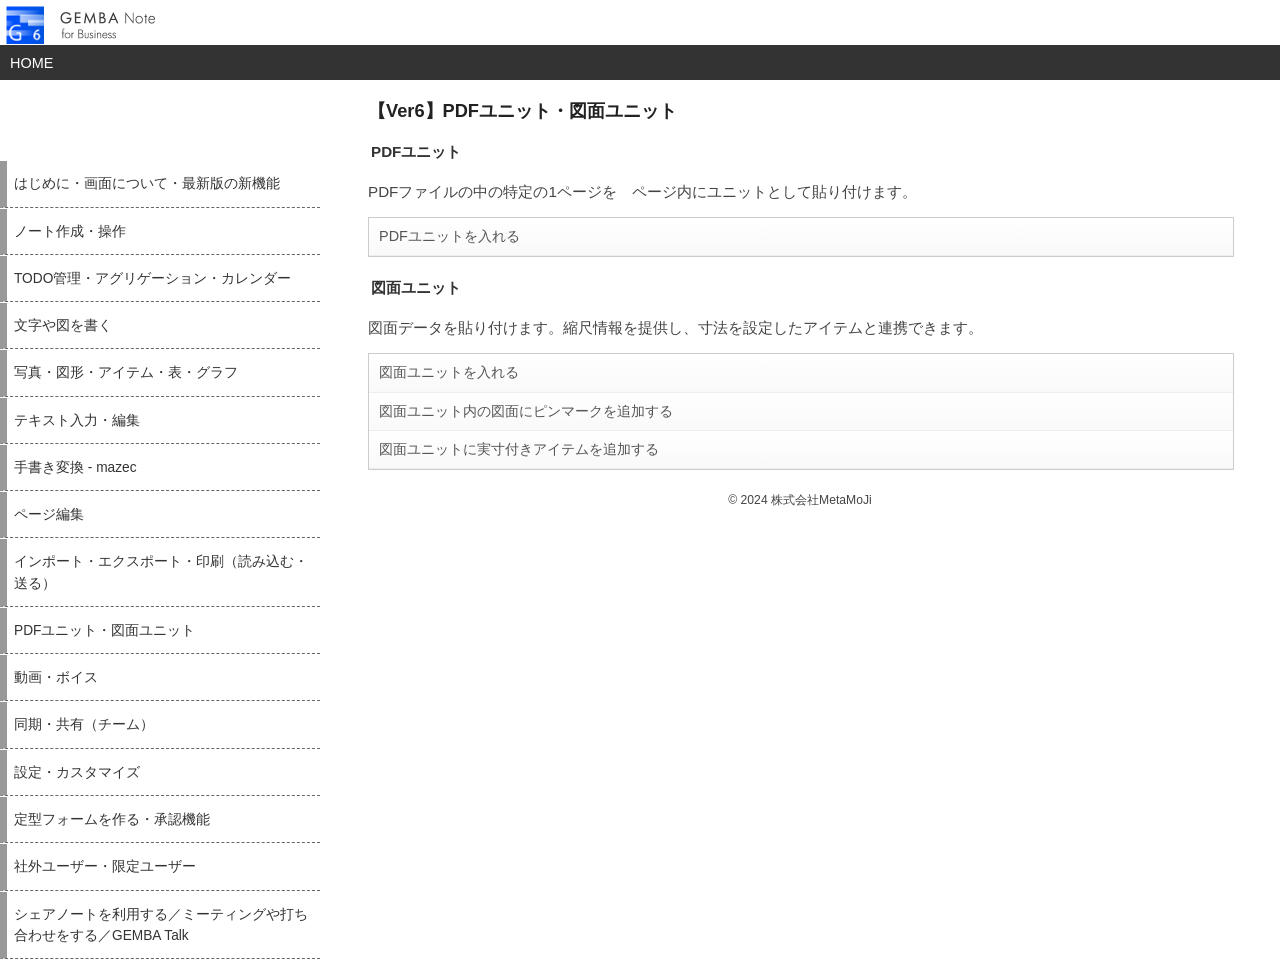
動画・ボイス (56, 677)
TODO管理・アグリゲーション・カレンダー (152, 278)
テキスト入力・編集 (77, 420)
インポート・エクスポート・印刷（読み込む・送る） (161, 572)
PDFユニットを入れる (449, 236)
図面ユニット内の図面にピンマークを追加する (526, 411)
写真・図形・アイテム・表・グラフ (126, 372)
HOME (31, 63)
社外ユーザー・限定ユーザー (105, 866)
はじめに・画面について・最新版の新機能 (147, 183)
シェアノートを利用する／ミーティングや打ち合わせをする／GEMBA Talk (161, 925)
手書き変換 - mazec (75, 467)
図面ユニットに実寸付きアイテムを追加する (519, 449)
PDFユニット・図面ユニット (104, 630)
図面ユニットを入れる (449, 372)
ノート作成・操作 (70, 231)
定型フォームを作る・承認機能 (112, 819)
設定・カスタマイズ (77, 772)
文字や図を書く (63, 325)
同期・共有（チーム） (84, 724)
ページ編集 (49, 514)
